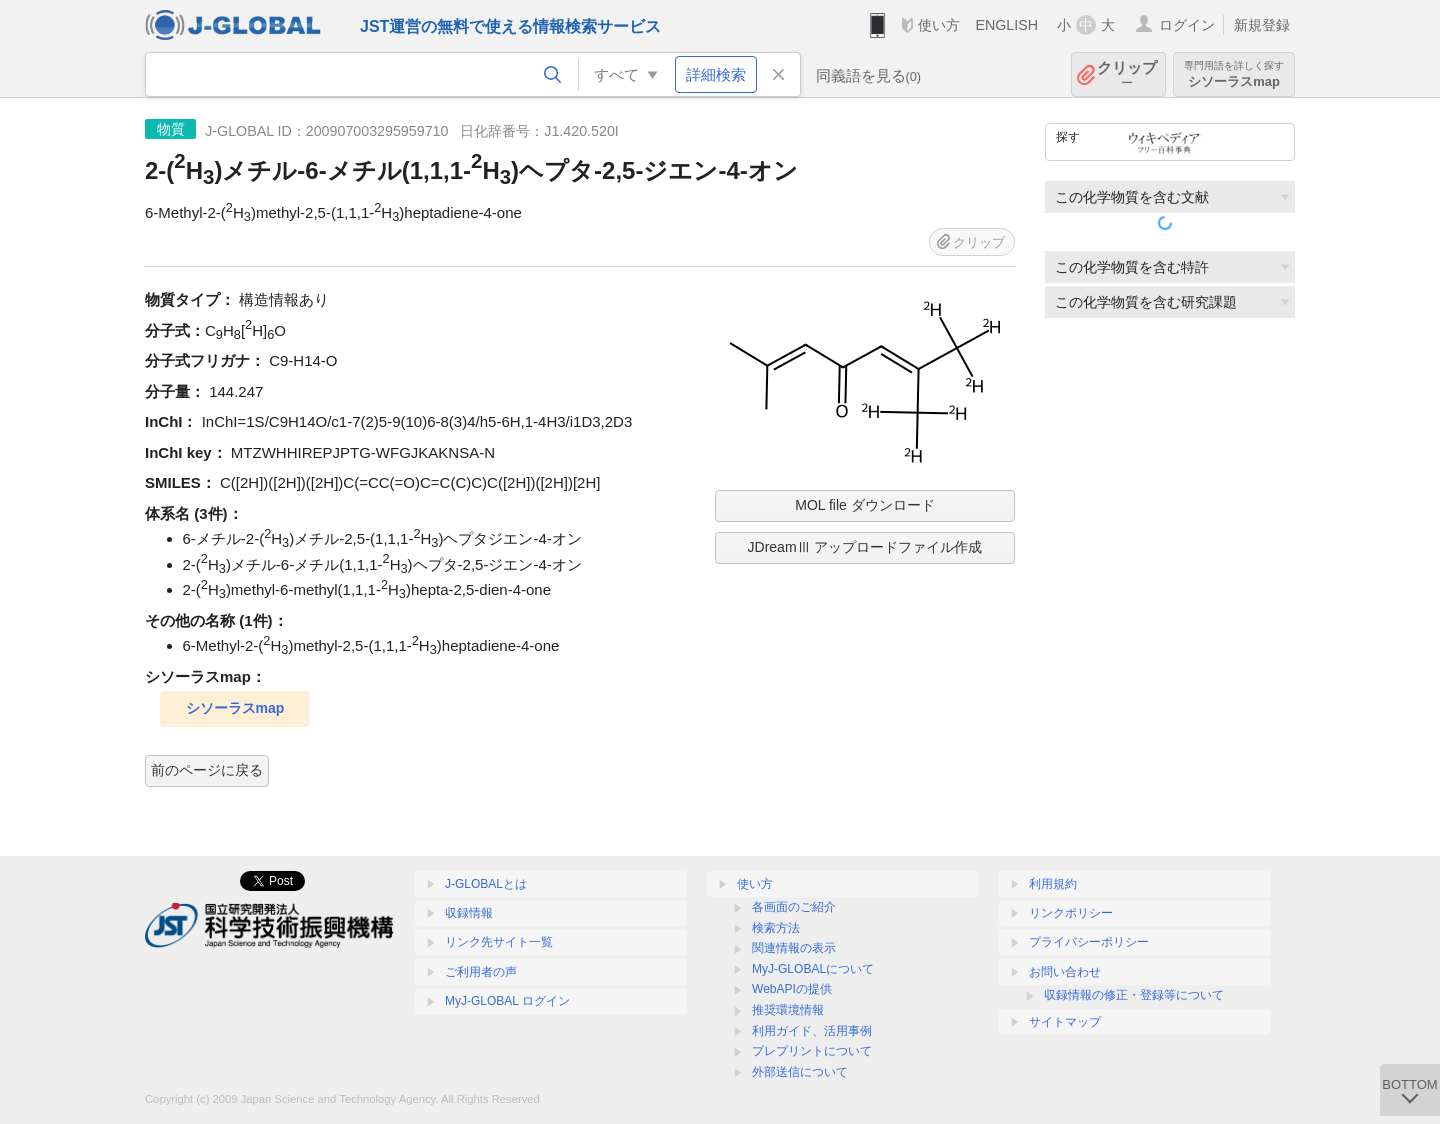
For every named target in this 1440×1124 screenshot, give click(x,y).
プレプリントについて (812, 1051)
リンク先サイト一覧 (499, 942)
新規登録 (1262, 25)
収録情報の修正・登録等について (1134, 995)
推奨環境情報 (788, 1010)
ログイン (1187, 25)
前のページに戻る (207, 770)
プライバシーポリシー (1089, 942)
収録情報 (469, 913)
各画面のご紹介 (794, 907)
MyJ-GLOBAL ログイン (507, 1001)
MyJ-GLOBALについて (813, 969)
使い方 (939, 25)
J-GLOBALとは (486, 884)
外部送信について (800, 1072)
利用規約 (1053, 884)
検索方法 (776, 928)
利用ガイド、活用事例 (812, 1031)
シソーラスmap (1234, 74)
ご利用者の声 (481, 972)
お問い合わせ (1065, 972)
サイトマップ (1065, 1022)
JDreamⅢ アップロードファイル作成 (865, 547)
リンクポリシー (1071, 913)
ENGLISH (1006, 25)
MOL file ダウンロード (865, 505)
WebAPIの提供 (792, 989)
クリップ (1127, 74)
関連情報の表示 (794, 948)
